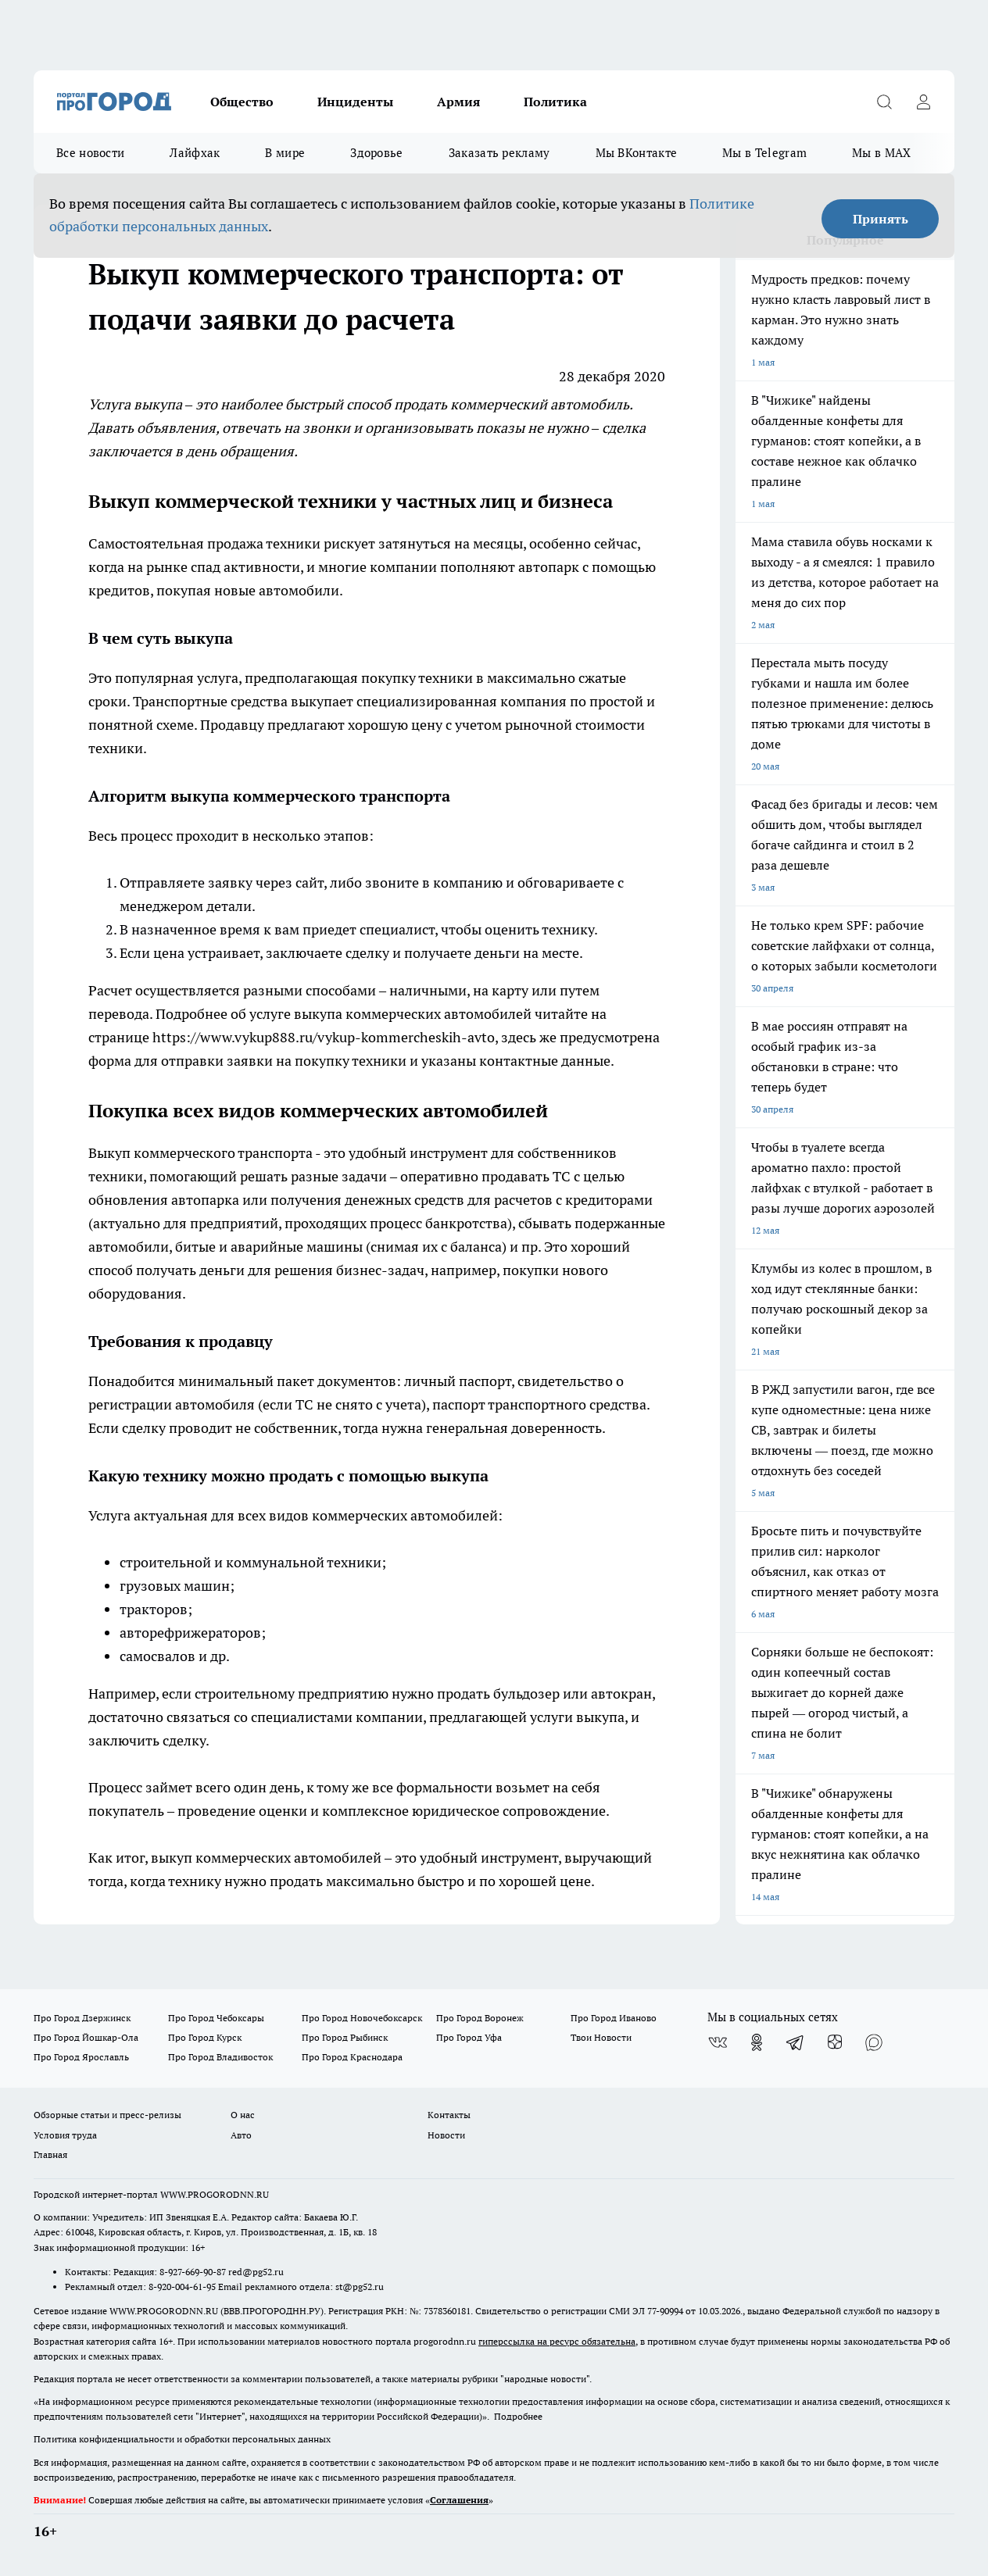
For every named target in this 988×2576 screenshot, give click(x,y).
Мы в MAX (881, 152)
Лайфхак (195, 152)
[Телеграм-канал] (795, 2042)
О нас (243, 2114)
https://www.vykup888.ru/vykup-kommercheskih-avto (323, 1037)
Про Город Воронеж (480, 2018)
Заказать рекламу (499, 152)
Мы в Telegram (764, 152)
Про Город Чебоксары (216, 2018)
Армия (458, 101)
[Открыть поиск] (884, 101)
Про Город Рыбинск (345, 2037)
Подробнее (518, 2416)
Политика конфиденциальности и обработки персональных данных (182, 2439)
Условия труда (65, 2135)
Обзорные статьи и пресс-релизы (107, 2114)
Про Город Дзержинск (82, 2018)
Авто (241, 2135)
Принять (880, 219)
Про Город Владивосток (220, 2057)
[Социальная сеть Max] (873, 2042)
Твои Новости (601, 2037)
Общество (242, 101)
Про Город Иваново (614, 2018)
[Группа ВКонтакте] (717, 2042)
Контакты (449, 2114)
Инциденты (355, 101)
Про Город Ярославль (81, 2057)
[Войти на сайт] (923, 101)
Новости (446, 2135)
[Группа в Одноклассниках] (756, 2042)
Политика (555, 101)
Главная (50, 2154)
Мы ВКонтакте (637, 152)
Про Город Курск (205, 2037)
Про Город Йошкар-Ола (86, 2037)
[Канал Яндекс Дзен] (834, 2042)
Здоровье (376, 152)
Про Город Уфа (469, 2037)
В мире (285, 152)
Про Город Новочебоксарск (362, 2018)
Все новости (90, 152)
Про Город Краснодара (352, 2057)
